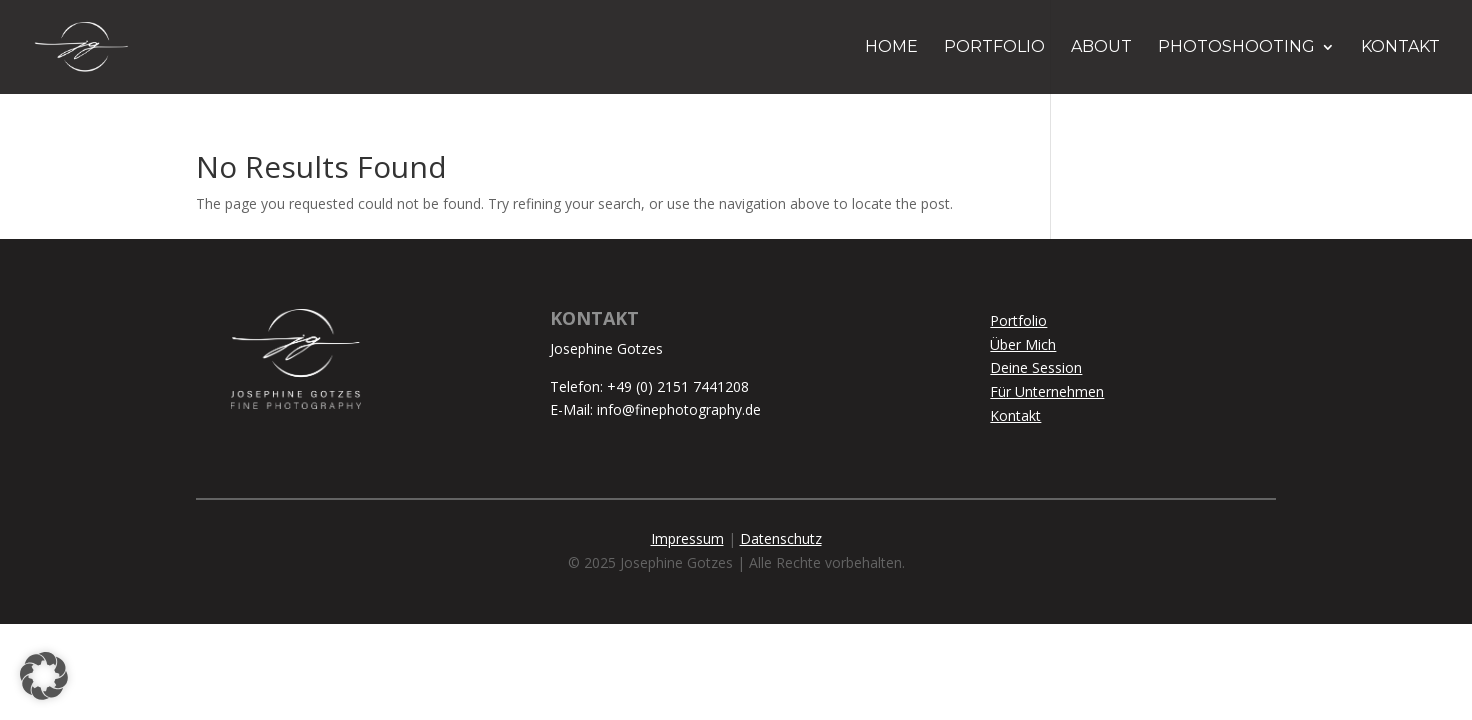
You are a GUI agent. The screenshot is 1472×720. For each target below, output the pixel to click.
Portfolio (1018, 320)
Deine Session (1036, 367)
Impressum (687, 538)
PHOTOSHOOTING (1236, 48)
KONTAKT (1400, 48)
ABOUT (1101, 48)
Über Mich (1023, 344)
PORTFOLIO (994, 48)
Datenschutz (781, 538)
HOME (891, 48)
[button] (44, 676)
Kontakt (1015, 415)
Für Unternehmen (1047, 391)
